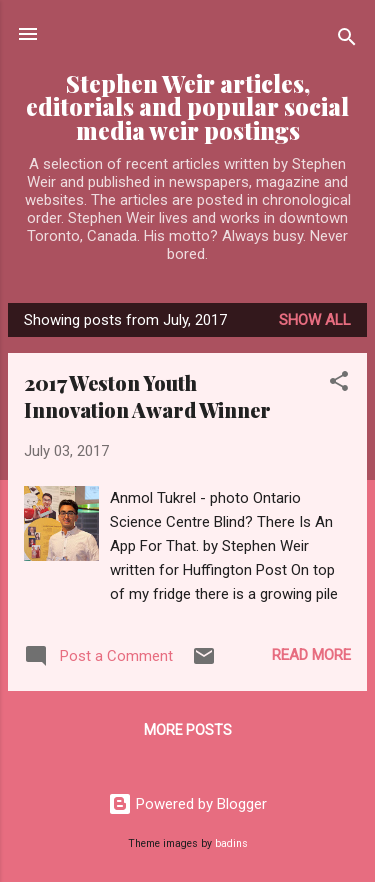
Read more (311, 655)
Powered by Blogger (187, 804)
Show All (315, 320)
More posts (188, 730)
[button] (339, 384)
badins (231, 843)
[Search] (347, 40)
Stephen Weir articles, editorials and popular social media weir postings (187, 107)
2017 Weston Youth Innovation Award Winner (147, 396)
